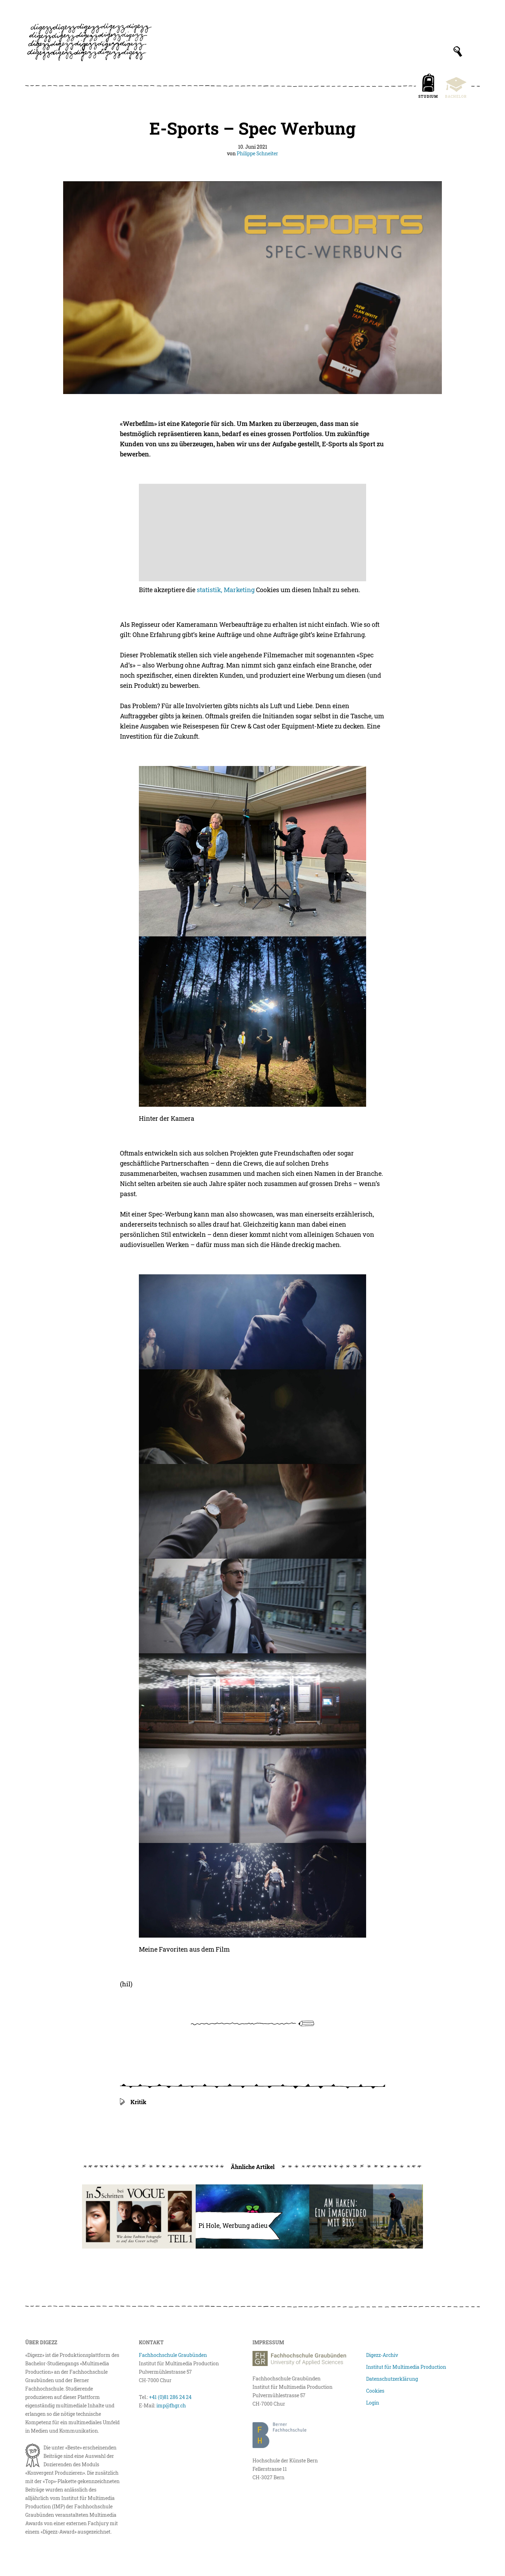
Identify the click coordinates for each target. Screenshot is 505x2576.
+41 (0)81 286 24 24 (170, 2397)
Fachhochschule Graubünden (173, 2355)
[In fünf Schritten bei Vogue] (139, 2216)
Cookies (375, 2390)
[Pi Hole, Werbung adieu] (252, 2216)
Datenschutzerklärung (392, 2378)
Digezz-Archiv (382, 2355)
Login (372, 2402)
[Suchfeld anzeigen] (457, 51)
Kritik (138, 2102)
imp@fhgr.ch (171, 2405)
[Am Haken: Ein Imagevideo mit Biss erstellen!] (366, 2216)
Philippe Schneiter (257, 153)
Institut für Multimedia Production (406, 2367)
